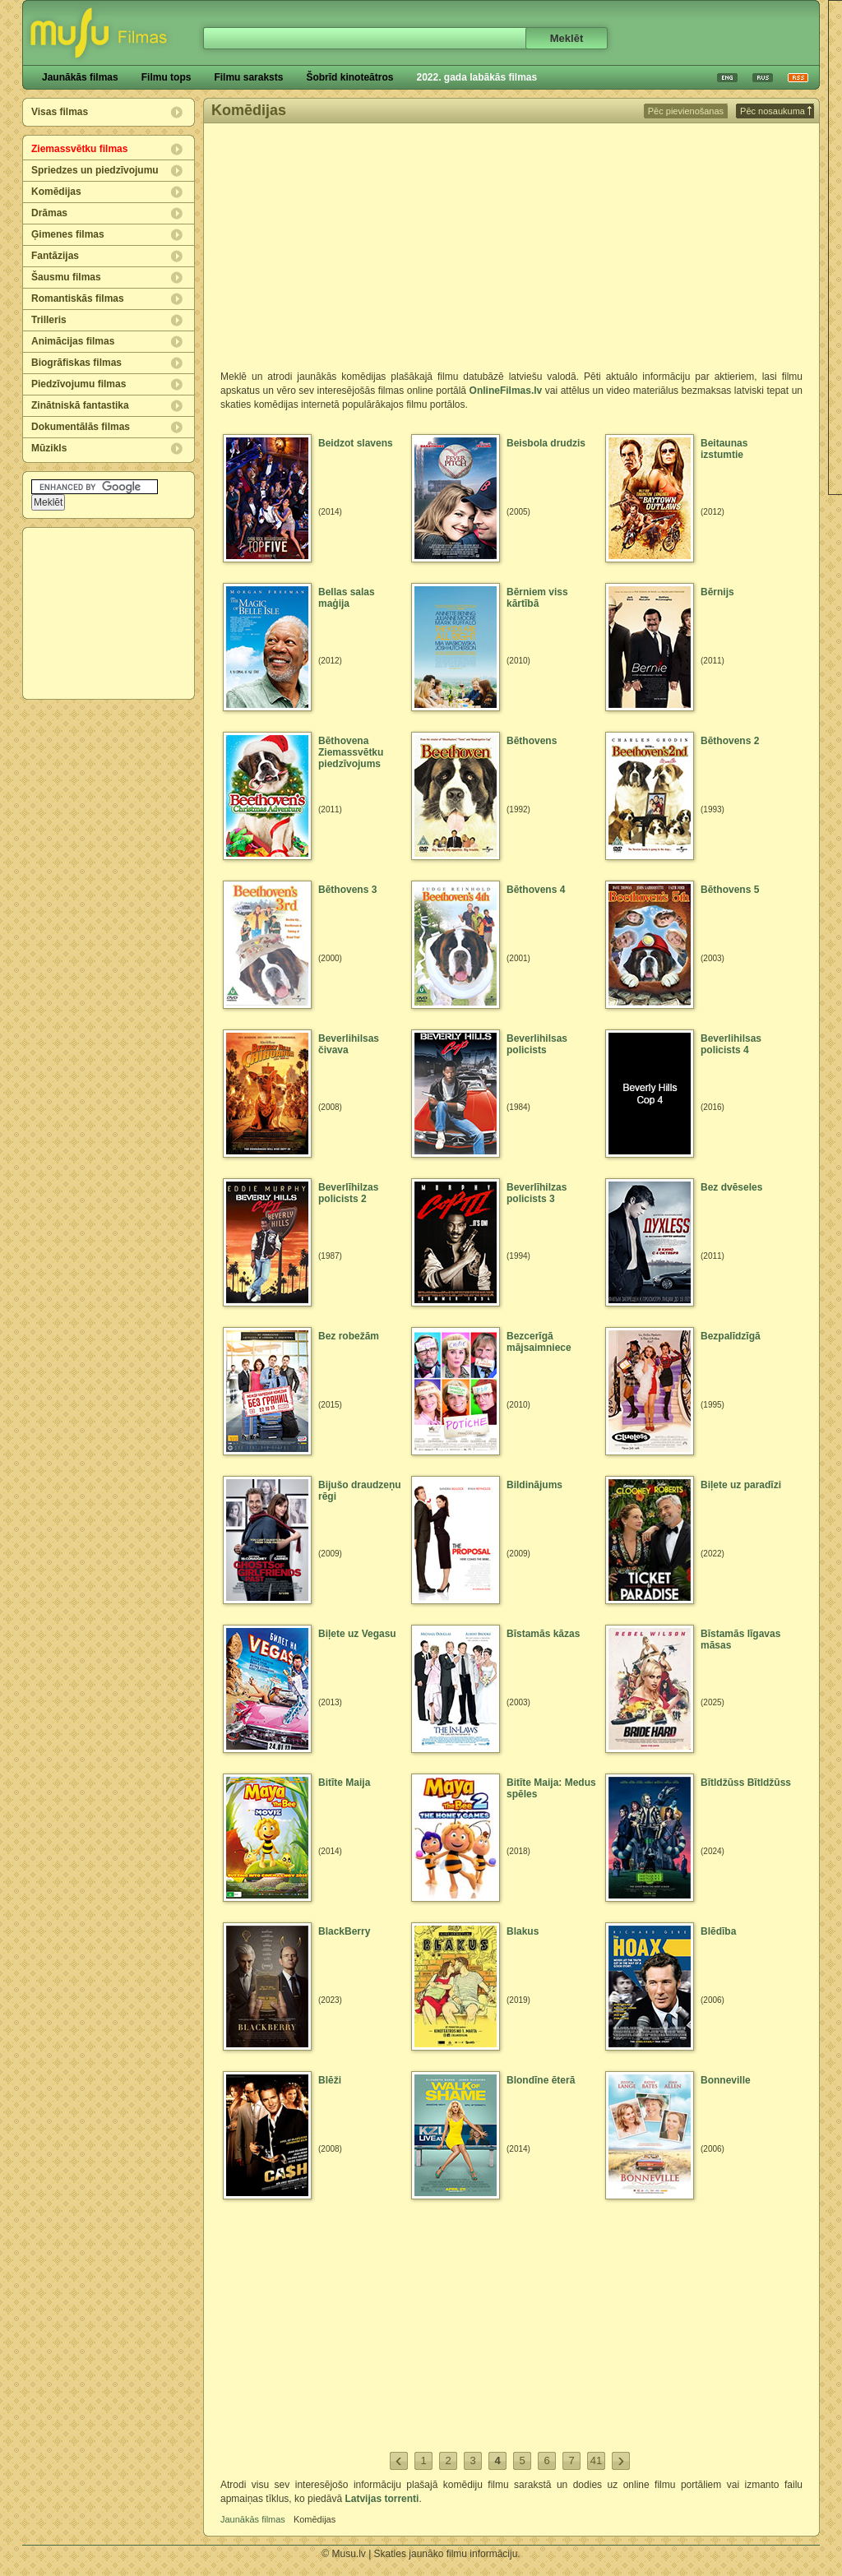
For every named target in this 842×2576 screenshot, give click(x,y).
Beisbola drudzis (546, 443)
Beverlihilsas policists (537, 1044)
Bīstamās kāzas (543, 1633)
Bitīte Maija (344, 1782)
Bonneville (726, 2080)
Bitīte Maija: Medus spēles (551, 1788)
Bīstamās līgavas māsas (740, 1639)
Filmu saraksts (248, 77)
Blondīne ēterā (541, 2080)
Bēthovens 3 (347, 889)
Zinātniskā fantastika (80, 405)
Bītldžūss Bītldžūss (746, 1782)
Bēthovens (532, 741)
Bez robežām (348, 1336)
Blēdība (718, 1931)
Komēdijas (56, 191)
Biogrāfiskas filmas (76, 362)
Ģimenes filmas (67, 234)
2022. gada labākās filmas (476, 77)
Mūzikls (49, 448)
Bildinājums (534, 1485)
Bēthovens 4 (536, 889)
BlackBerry (344, 1931)
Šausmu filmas (66, 277)
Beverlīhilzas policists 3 (537, 1193)
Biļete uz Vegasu (357, 1633)
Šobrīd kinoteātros (349, 77)
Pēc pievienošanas (686, 111)
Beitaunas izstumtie (724, 448)
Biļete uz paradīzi (741, 1485)
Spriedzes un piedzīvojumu (95, 170)
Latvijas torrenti (382, 2498)
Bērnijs (717, 592)
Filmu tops (166, 77)
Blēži (329, 2080)
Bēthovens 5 (730, 889)
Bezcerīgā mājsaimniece (539, 1341)
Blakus (523, 1931)
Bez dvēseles (731, 1187)
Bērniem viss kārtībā (537, 597)
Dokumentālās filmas (80, 426)
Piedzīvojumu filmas (78, 384)
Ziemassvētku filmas (79, 149)
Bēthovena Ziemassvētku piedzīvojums (350, 752)
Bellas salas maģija (346, 597)
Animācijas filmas (72, 341)
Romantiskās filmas (77, 298)
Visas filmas (59, 112)
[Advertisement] (109, 613)
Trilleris (49, 320)
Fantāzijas (55, 255)
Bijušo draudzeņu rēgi (359, 1490)
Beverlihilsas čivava (348, 1044)
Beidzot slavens (355, 443)
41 (596, 2460)
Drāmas (49, 213)
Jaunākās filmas (80, 77)
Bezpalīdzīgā (731, 1336)
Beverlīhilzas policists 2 (348, 1193)
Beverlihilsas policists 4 (731, 1044)
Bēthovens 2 (730, 741)
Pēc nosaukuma (776, 111)
